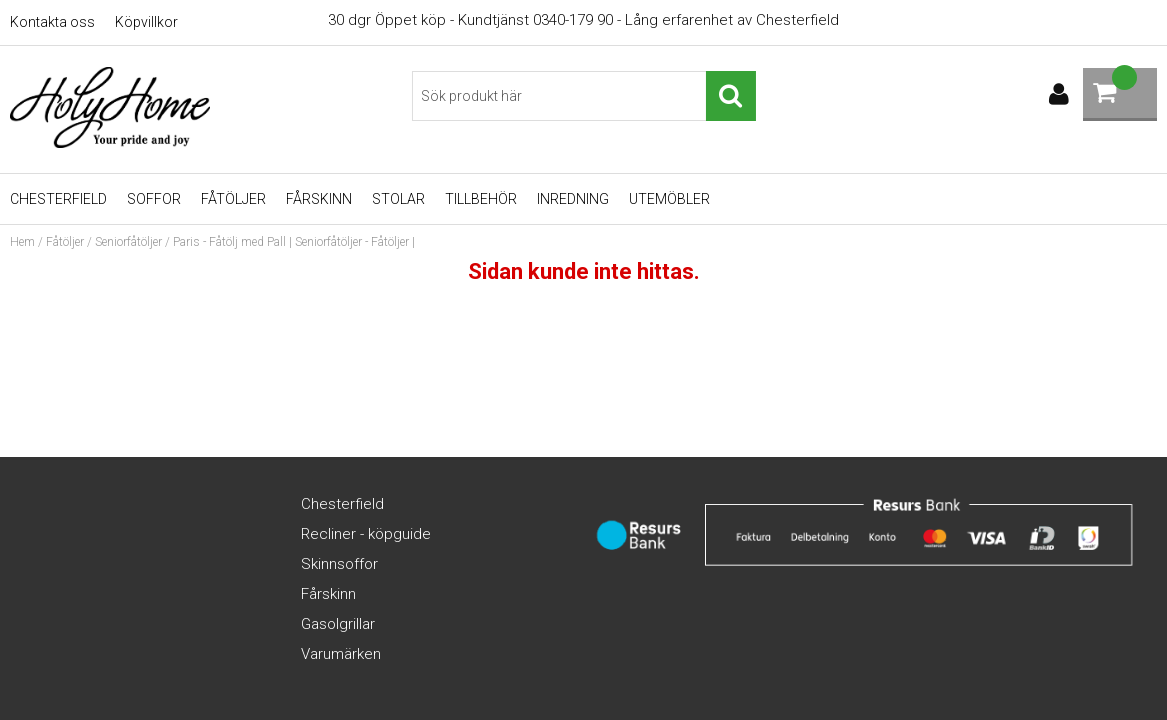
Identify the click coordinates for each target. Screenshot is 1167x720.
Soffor (154, 199)
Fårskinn (319, 199)
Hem (22, 242)
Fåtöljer (233, 199)
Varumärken (341, 654)
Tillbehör (481, 199)
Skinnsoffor (339, 564)
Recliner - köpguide (366, 534)
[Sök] (583, 96)
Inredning (573, 199)
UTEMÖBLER (669, 199)
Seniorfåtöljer (128, 242)
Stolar (398, 199)
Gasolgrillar (338, 624)
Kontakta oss (52, 22)
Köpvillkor (146, 22)
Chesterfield (58, 199)
